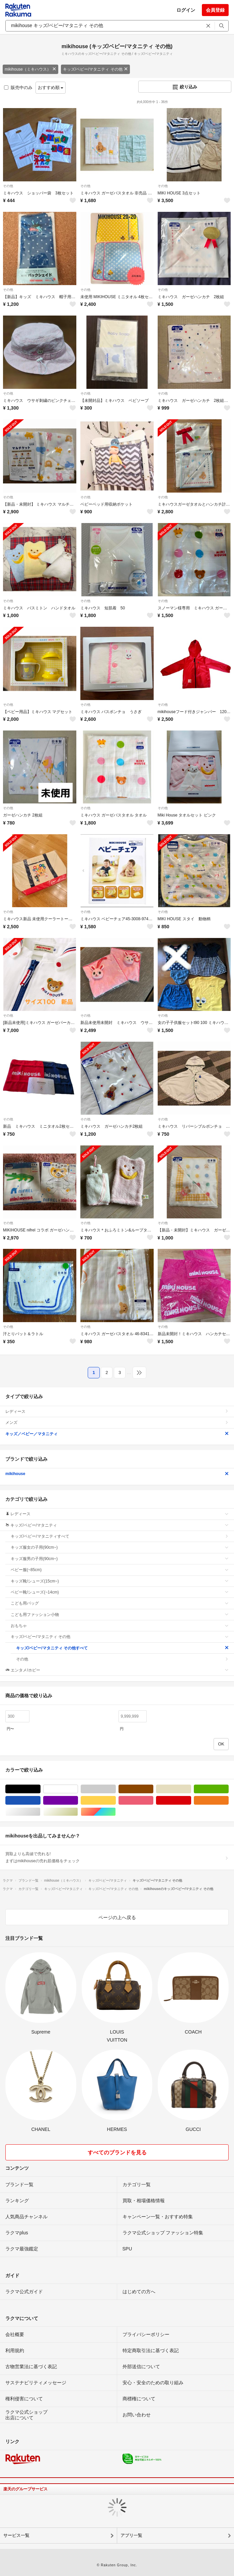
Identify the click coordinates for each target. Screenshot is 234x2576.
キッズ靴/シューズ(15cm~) (120, 1581)
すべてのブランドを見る (117, 2152)
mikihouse (117, 1473)
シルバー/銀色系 (40, 1811)
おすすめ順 (51, 87)
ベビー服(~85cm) (120, 1569)
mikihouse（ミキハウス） (30, 69)
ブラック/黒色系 (40, 1789)
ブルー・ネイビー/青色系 (40, 1800)
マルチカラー (115, 1811)
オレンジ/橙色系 (228, 1800)
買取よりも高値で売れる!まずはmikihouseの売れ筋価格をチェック (117, 1857)
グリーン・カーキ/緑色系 (228, 1789)
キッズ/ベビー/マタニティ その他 (95, 69)
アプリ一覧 (131, 2535)
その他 (8, 186)
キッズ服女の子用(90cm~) (120, 1547)
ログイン (185, 10)
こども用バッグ (120, 1603)
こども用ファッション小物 (120, 1614)
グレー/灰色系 (115, 1789)
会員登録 (215, 10)
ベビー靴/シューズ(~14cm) (120, 1592)
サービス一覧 (16, 2535)
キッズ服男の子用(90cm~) (120, 1558)
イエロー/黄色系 (115, 1800)
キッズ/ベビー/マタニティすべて (120, 1536)
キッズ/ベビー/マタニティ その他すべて (122, 1648)
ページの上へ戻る (117, 1917)
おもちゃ (120, 1625)
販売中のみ (18, 87)
